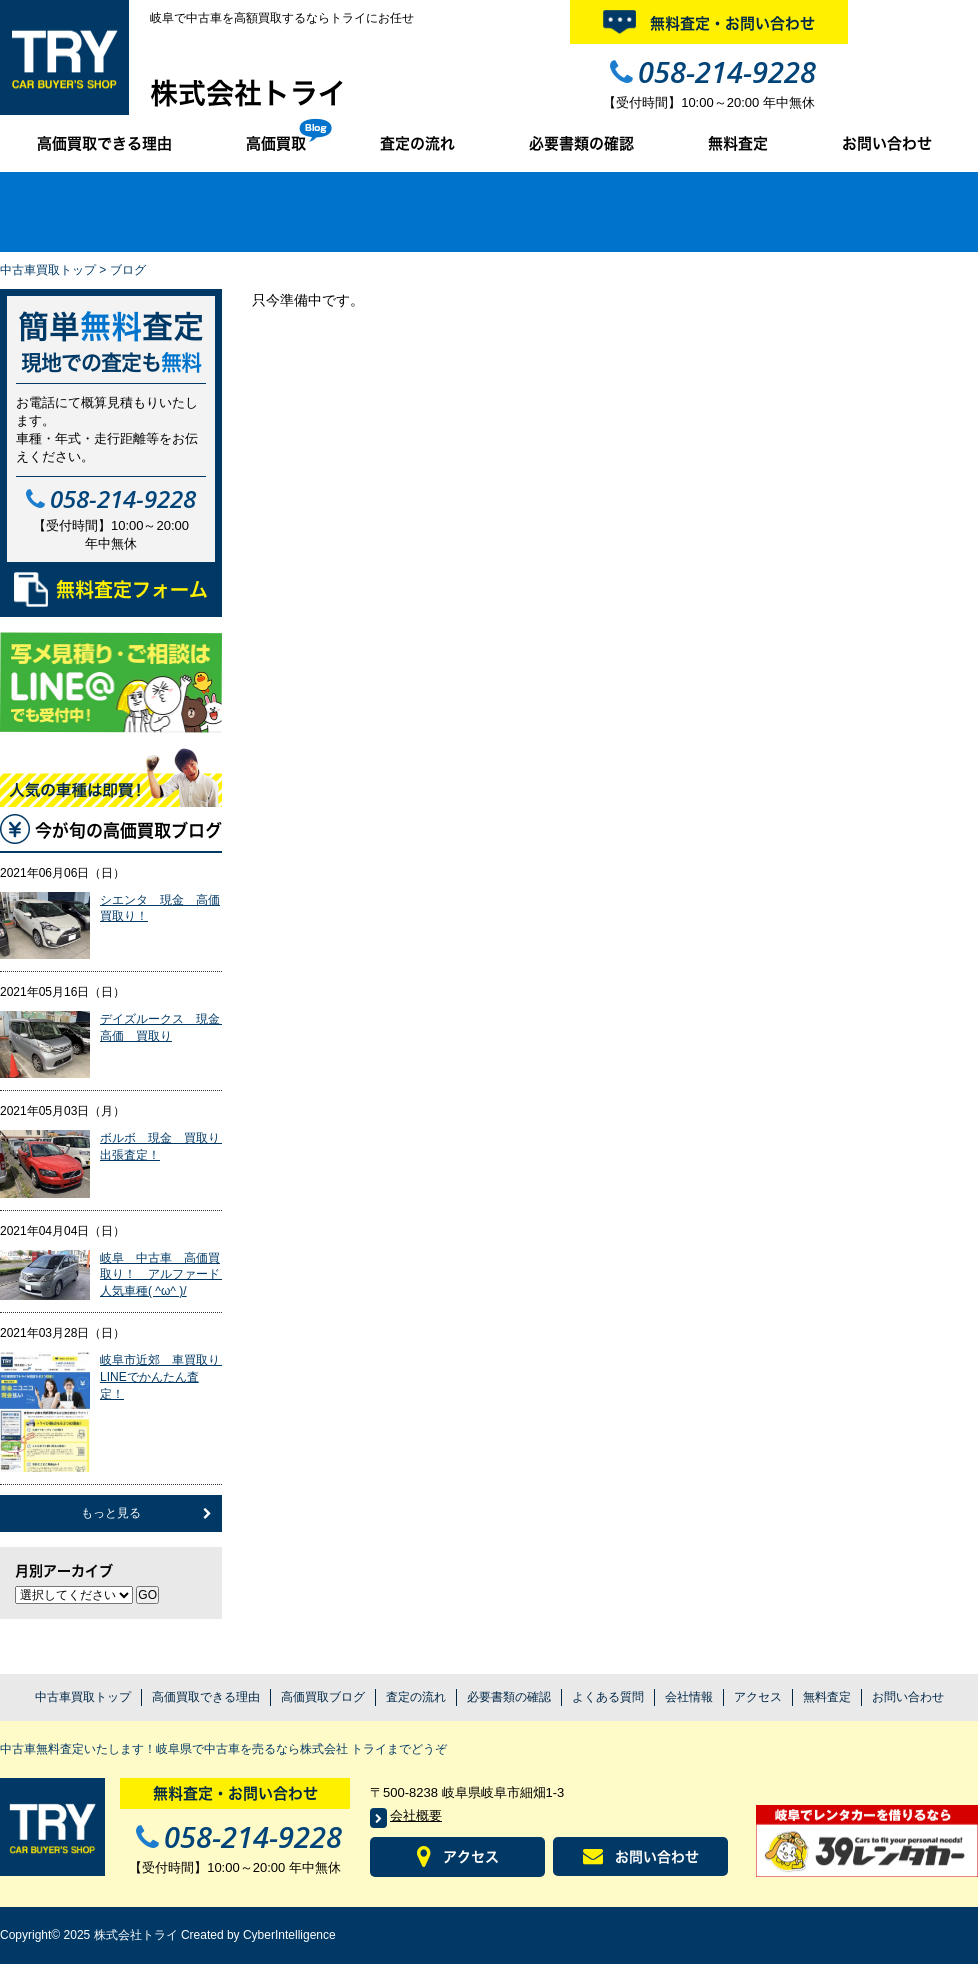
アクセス (758, 1697)
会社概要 (416, 1815)
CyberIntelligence (289, 1935)
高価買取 (276, 143)
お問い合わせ (887, 143)
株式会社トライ (248, 93)
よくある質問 (608, 1697)
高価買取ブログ (323, 1697)
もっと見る (111, 1513)
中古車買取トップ (48, 270)
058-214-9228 (727, 71)
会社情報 (689, 1697)
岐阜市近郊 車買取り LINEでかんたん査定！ (166, 1377)
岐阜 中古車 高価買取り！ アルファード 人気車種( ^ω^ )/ (166, 1275)
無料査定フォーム (111, 589)
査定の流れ (417, 143)
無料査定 (738, 143)
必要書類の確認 (581, 143)
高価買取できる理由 (104, 143)
